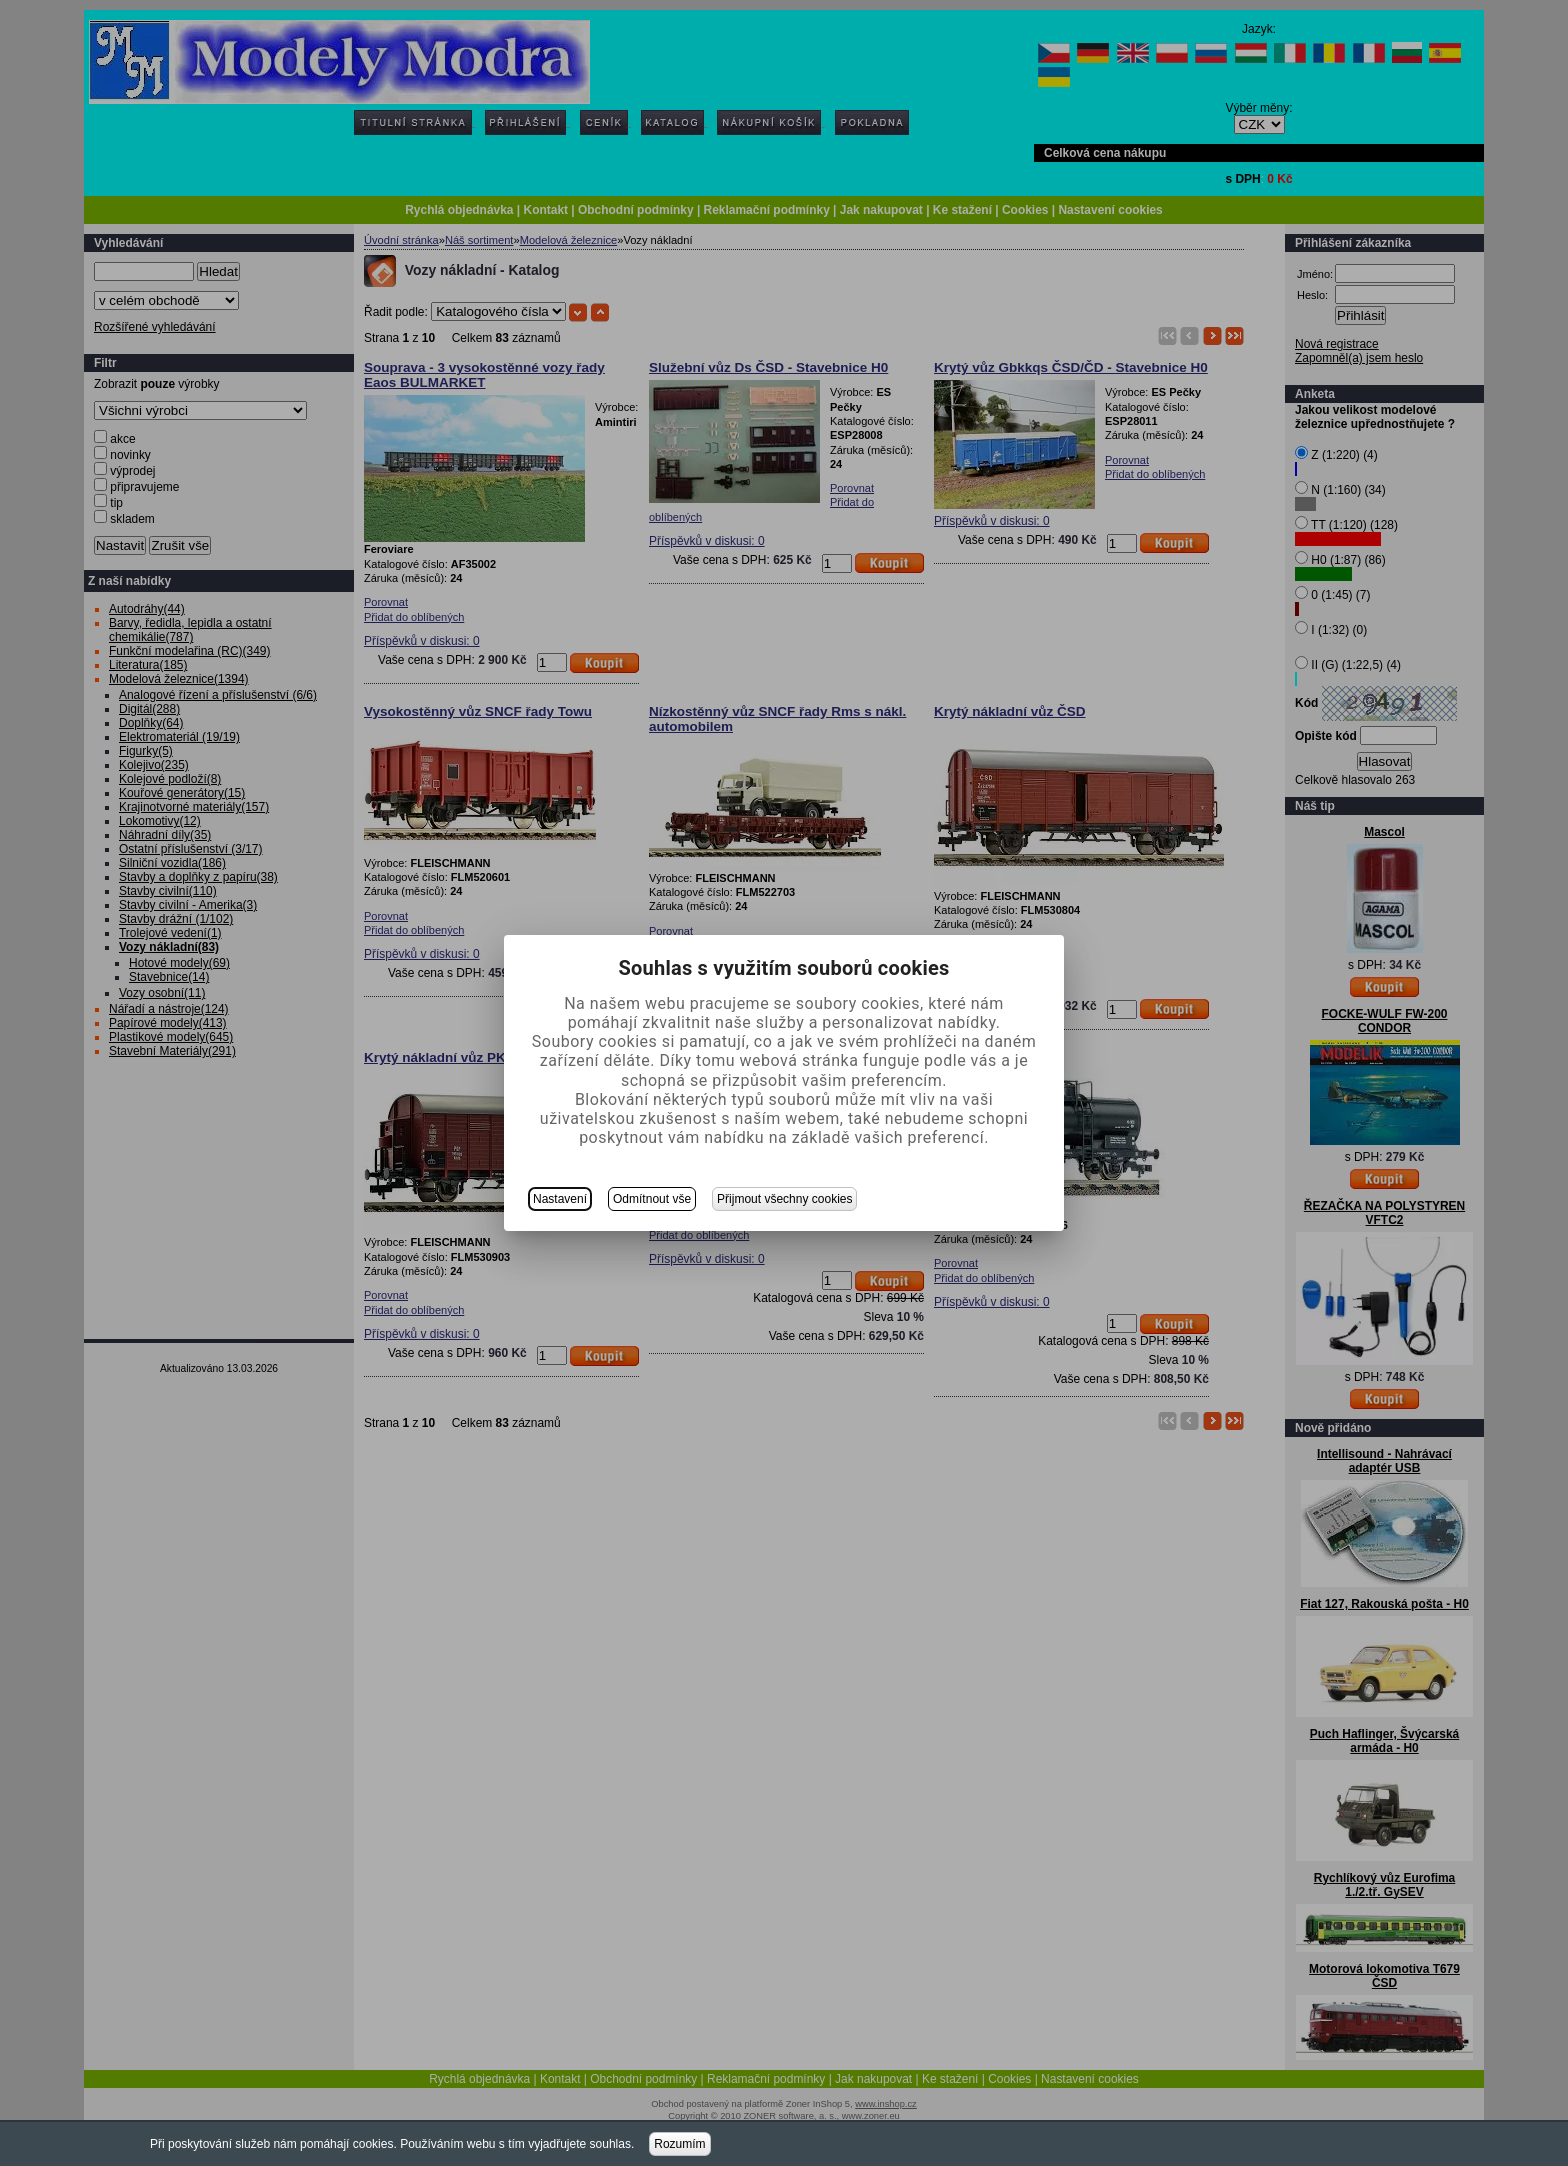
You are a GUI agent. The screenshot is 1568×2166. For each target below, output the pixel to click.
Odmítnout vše (652, 1199)
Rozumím (679, 2144)
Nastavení (560, 1199)
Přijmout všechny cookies (784, 1199)
